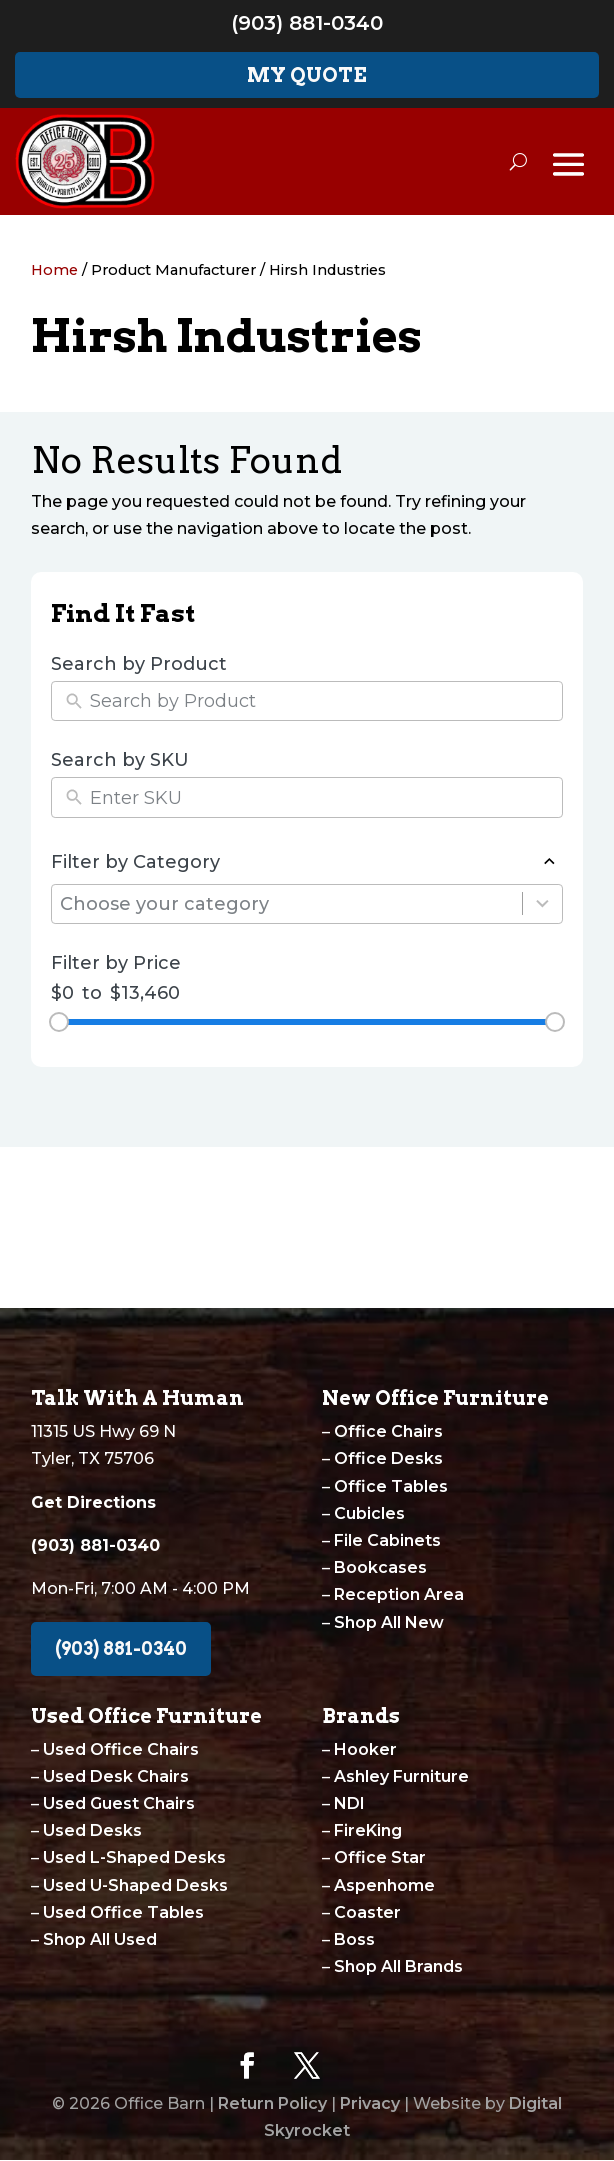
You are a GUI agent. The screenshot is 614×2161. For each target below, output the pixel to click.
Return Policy (272, 2103)
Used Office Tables (123, 1912)
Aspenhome (384, 1885)
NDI (349, 1803)
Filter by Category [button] (307, 862)
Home (54, 270)
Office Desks (388, 1458)
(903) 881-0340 (307, 23)
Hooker (365, 1749)
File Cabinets (387, 1540)
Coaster (367, 1912)
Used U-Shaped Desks (135, 1885)
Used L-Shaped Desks (134, 1857)
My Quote (307, 75)
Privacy (370, 2103)
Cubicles (369, 1513)
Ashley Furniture (401, 1776)
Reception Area (399, 1594)
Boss (354, 1939)
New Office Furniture (435, 1398)
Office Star (380, 1857)
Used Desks (92, 1830)
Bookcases (380, 1567)
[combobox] (291, 904)
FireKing (368, 1830)
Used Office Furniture (146, 1716)
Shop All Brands (398, 1966)
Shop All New (389, 1622)
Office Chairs (388, 1431)
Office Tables (391, 1486)
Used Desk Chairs (116, 1776)
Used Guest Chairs (119, 1803)
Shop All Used (100, 1939)
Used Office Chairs (121, 1749)
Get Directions (93, 1502)
